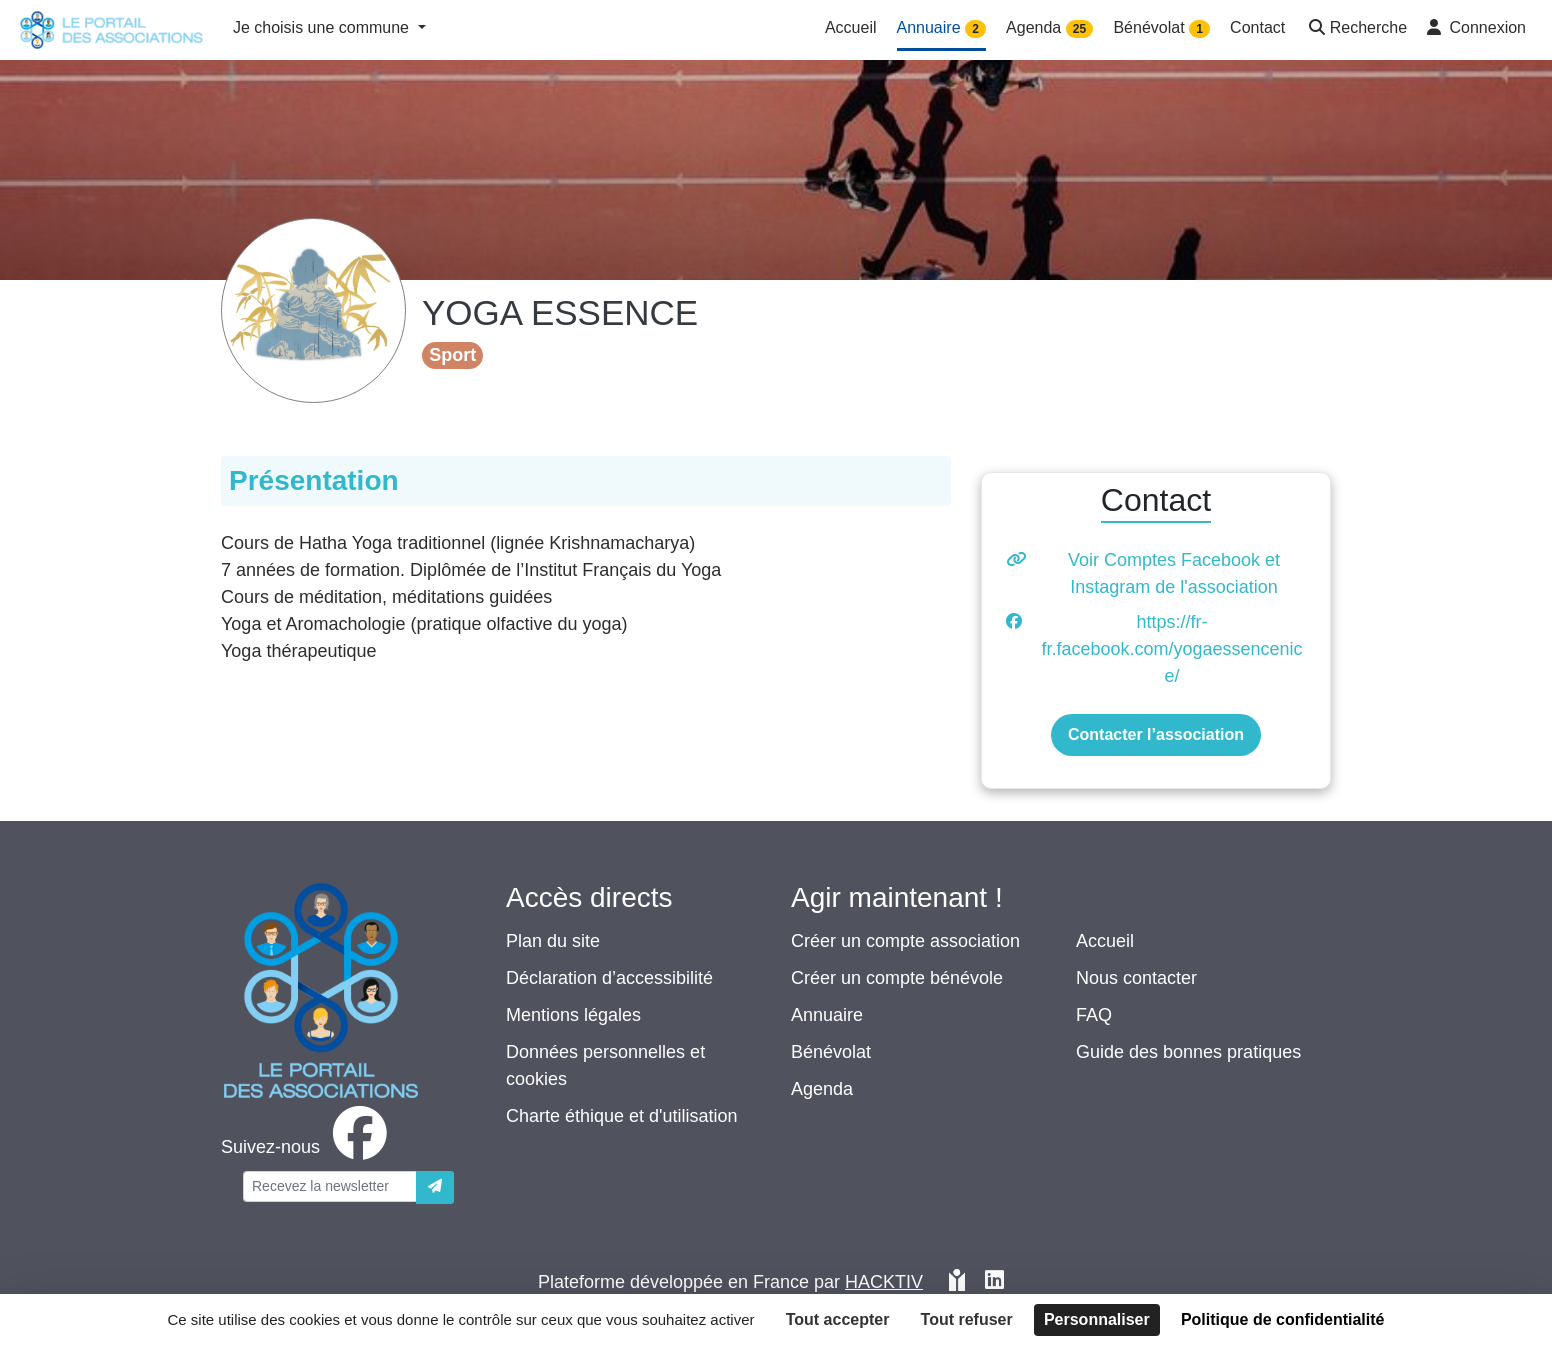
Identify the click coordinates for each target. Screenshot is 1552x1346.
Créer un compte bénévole (897, 978)
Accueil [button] (851, 27)
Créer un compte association (905, 941)
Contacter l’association (1156, 734)
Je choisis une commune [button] (323, 27)
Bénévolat (831, 1052)
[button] (1356, 29)
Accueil (1105, 941)
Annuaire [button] (942, 28)
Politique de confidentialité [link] (1283, 1319)
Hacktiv (884, 1282)
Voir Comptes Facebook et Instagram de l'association (1174, 573)
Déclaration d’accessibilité (609, 978)
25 (1079, 29)
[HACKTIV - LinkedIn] (994, 1282)
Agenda (822, 1089)
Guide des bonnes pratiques (1188, 1052)
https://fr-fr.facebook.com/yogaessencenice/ (1171, 649)
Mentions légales (573, 1015)
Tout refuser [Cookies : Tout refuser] (967, 1319)
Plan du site (553, 941)
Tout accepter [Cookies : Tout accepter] (838, 1319)
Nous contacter (1136, 978)
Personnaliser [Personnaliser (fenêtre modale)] (1097, 1319)
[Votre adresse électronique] (330, 1186)
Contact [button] (1257, 27)
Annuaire (827, 1015)
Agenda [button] (1049, 28)
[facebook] (308, 1147)
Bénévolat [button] (1161, 28)
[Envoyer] (435, 1187)
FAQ (1094, 1015)
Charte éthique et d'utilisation (622, 1116)
